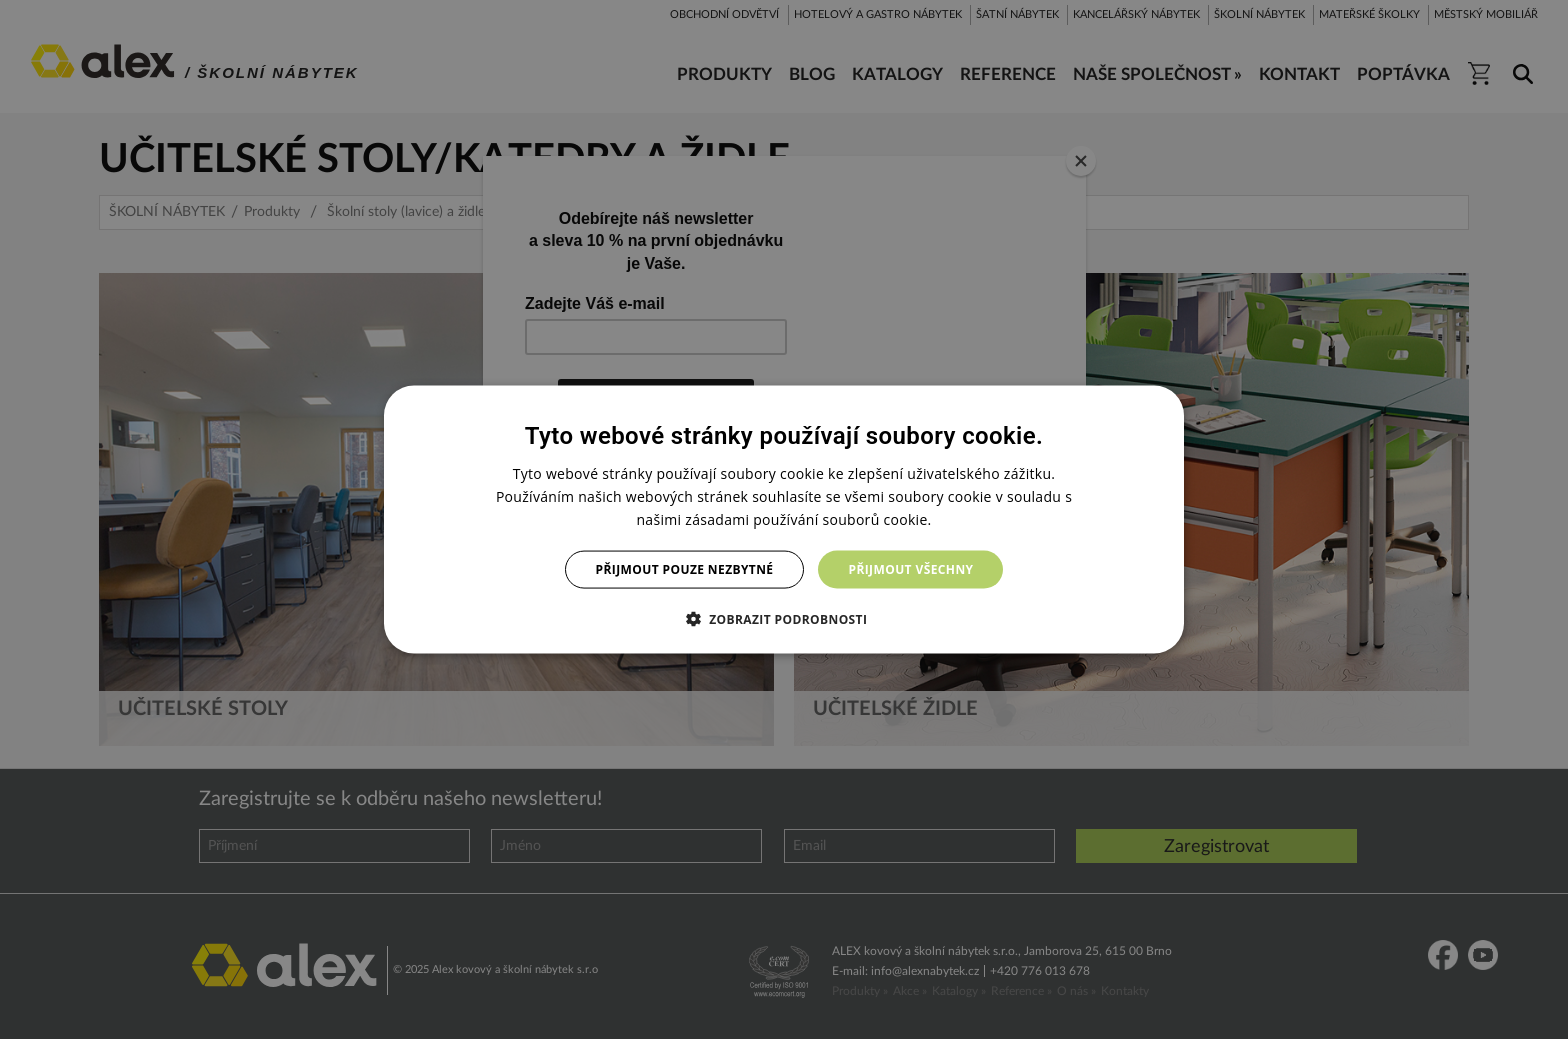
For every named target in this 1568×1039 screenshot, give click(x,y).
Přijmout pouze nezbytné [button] (685, 569)
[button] (784, 619)
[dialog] (784, 519)
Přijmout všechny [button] (910, 569)
